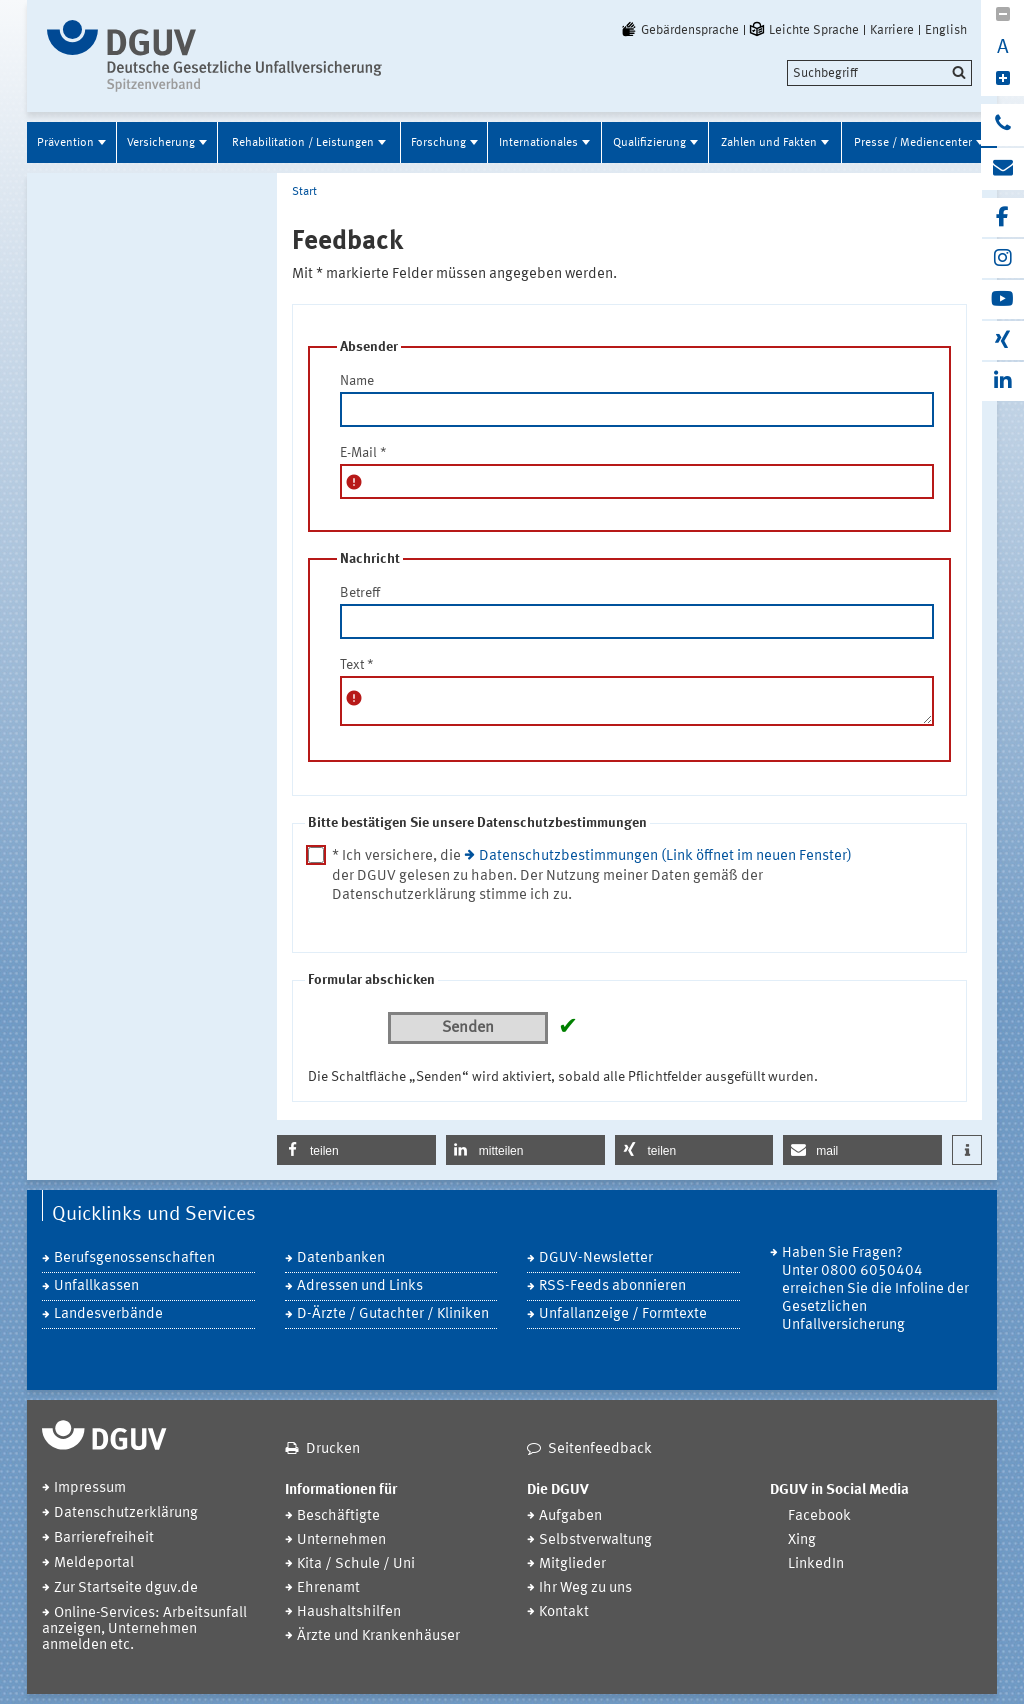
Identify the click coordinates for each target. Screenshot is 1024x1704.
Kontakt (564, 1612)
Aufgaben (570, 1516)
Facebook (819, 1516)
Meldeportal (94, 1563)
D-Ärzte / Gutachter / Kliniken (393, 1314)
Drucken (333, 1449)
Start (304, 192)
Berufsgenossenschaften (134, 1258)
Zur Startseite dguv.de (126, 1588)
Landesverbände (108, 1314)
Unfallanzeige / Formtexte (623, 1314)
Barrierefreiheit (104, 1538)
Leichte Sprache (803, 30)
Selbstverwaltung (595, 1540)
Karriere (892, 30)
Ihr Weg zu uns (585, 1588)
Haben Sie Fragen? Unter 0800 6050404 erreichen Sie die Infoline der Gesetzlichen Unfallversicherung (875, 1289)
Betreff (360, 593)
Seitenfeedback (600, 1449)
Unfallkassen (96, 1286)
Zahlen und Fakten (769, 143)
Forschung (438, 143)
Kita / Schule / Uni (356, 1564)
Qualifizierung (649, 143)
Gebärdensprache (679, 30)
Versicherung (161, 143)
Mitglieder (572, 1564)
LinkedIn (816, 1564)
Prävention (65, 143)
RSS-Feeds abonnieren (612, 1286)
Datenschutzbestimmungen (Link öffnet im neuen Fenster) (665, 856)
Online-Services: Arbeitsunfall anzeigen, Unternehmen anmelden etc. (144, 1629)
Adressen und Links (360, 1286)
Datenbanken (341, 1258)
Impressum (90, 1488)
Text (357, 665)
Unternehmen (341, 1540)
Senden (468, 1028)
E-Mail (363, 453)
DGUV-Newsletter (596, 1258)
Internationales (538, 143)
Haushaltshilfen (349, 1612)
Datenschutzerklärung (126, 1513)
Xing (802, 1540)
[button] (356, 1150)
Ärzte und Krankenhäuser (378, 1636)
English (946, 30)
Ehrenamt (328, 1588)
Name (357, 381)
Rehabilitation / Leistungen (303, 143)
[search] (879, 73)
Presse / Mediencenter (913, 143)
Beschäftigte (338, 1516)
